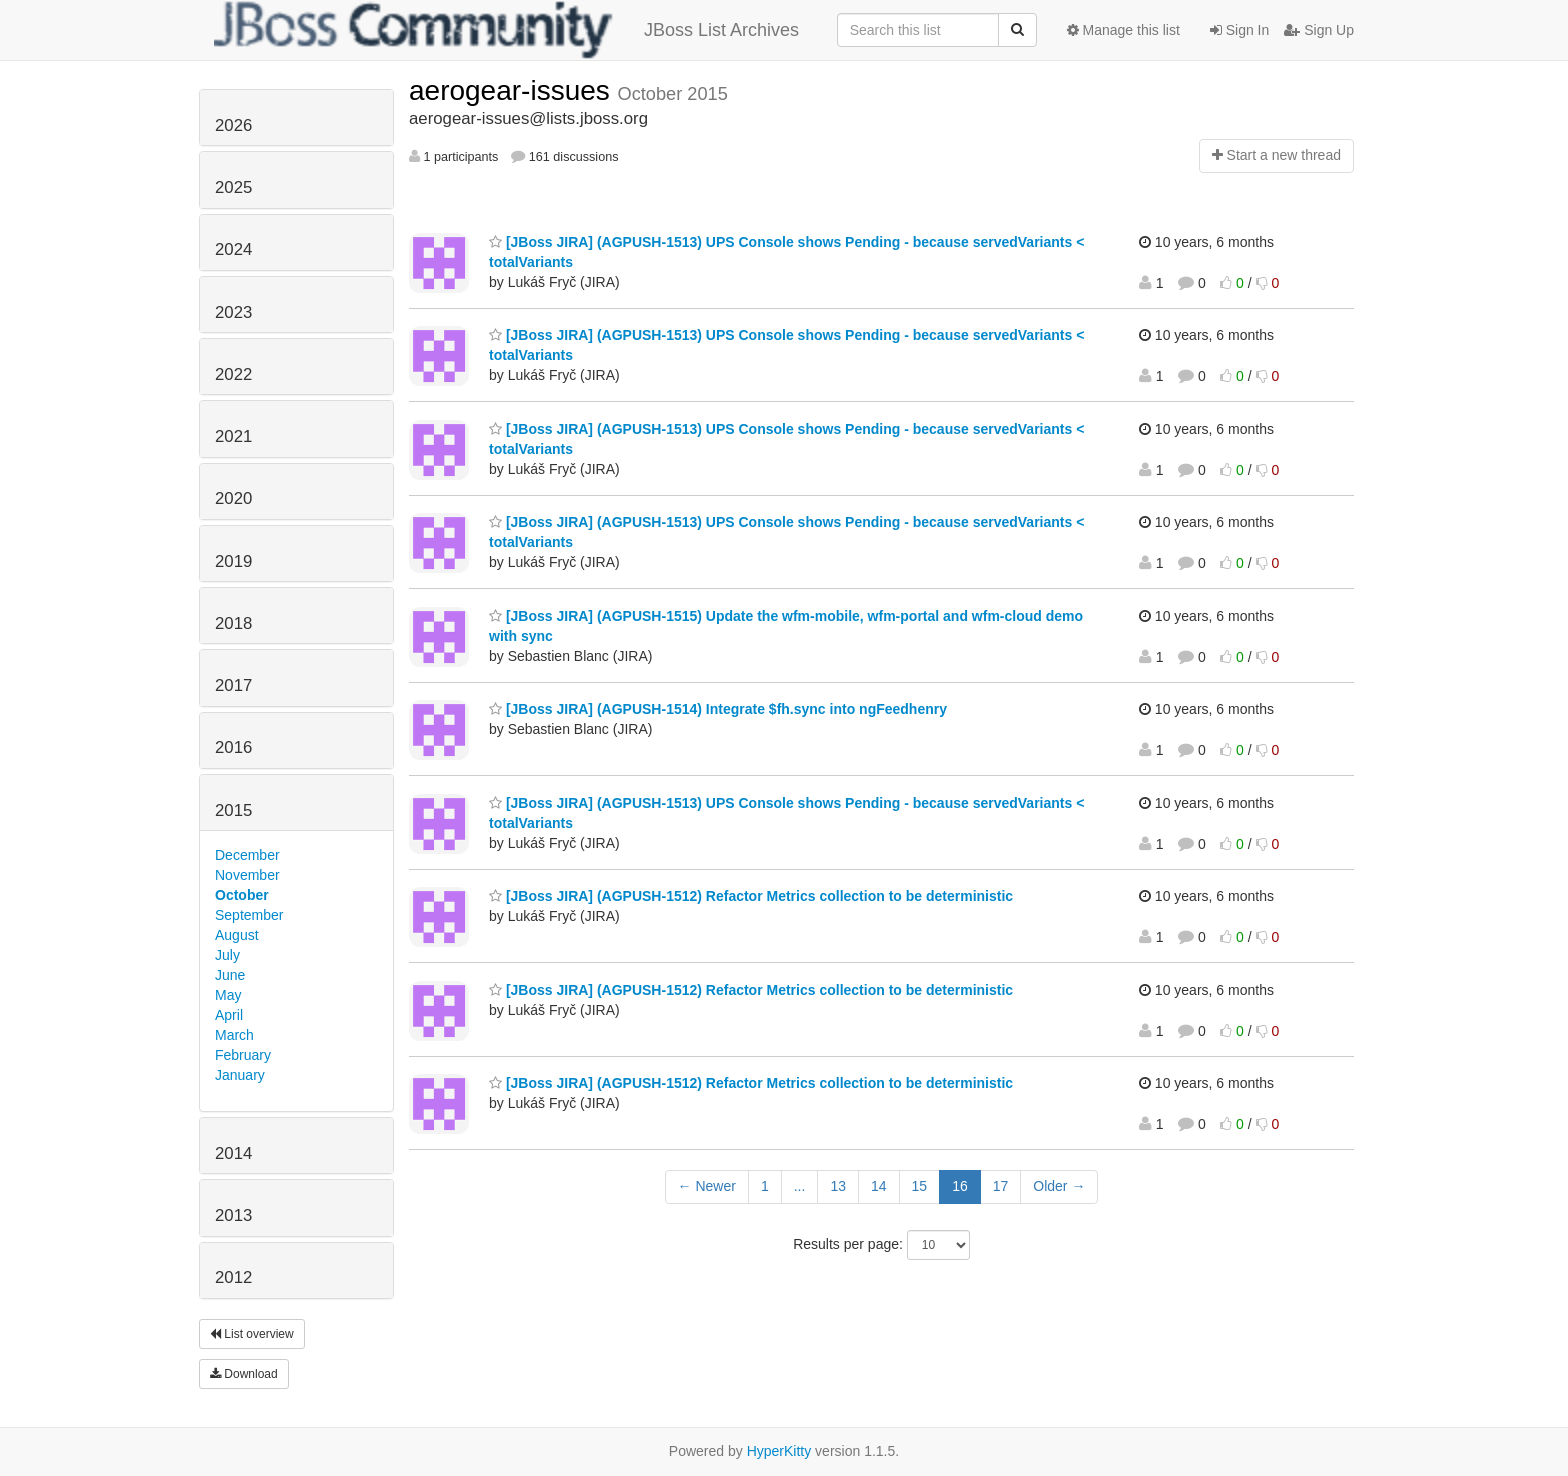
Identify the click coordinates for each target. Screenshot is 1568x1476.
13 (838, 1186)
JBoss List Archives (506, 30)
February (243, 1055)
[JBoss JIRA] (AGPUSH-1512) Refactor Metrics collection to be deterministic (751, 896)
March (234, 1035)
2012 (233, 1277)
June (230, 975)
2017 (233, 685)
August (237, 935)
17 (1001, 1186)
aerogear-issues (513, 90)
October (242, 895)
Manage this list (1123, 30)
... (800, 1186)
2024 (233, 249)
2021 (233, 436)
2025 (233, 187)
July (227, 955)
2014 (233, 1153)
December (247, 855)
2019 (233, 561)
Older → (1059, 1186)
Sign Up (1319, 30)
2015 (233, 810)
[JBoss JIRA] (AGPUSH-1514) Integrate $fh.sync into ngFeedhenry (718, 709)
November (247, 875)
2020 (233, 498)
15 (920, 1186)
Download (244, 1374)
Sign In (1239, 30)
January (240, 1075)
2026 (233, 125)
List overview (252, 1334)
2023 (233, 312)
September (249, 915)
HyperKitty (779, 1451)
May (228, 995)
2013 (233, 1215)
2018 (233, 623)
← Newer (707, 1186)
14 (879, 1186)
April (229, 1015)
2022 (233, 374)
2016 (233, 747)
